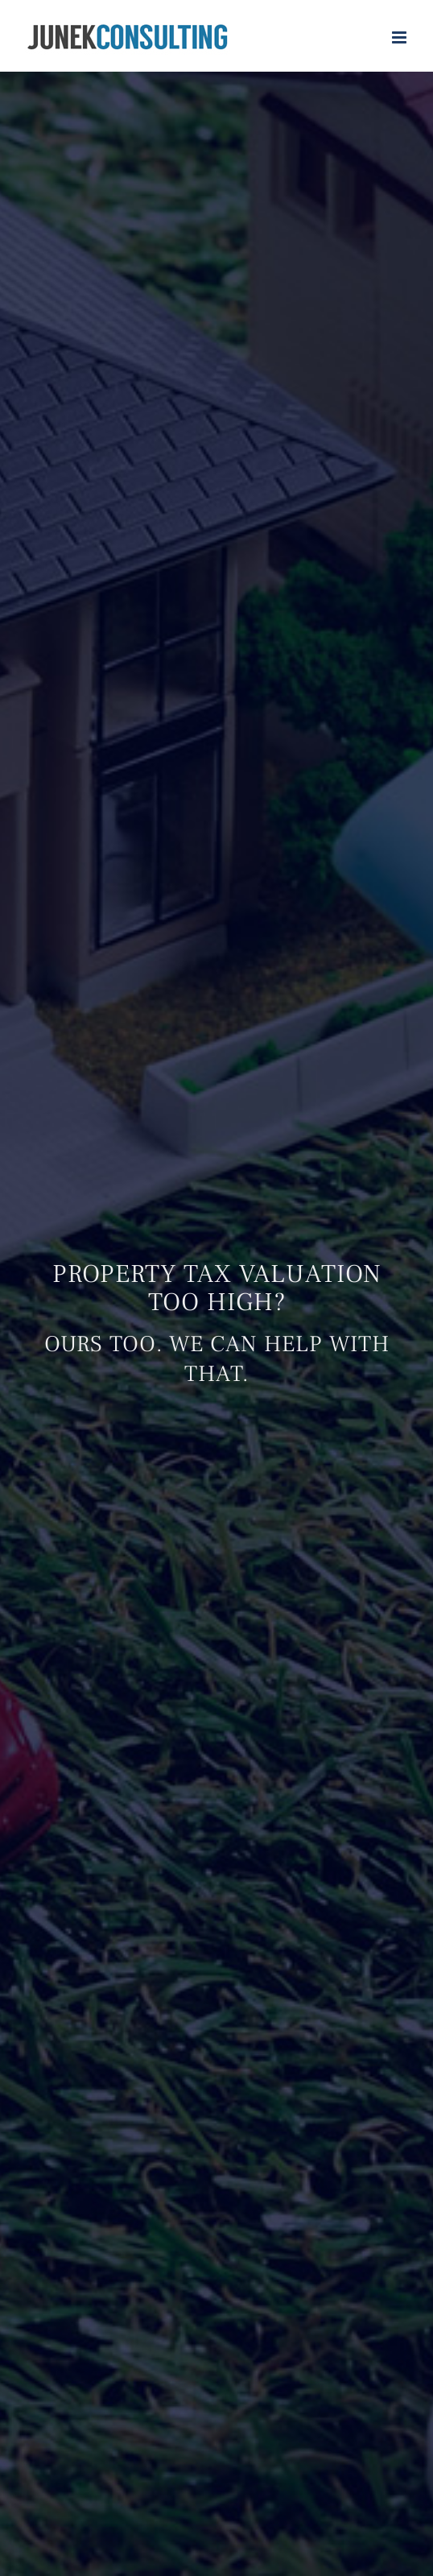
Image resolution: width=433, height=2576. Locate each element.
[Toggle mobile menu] (400, 37)
